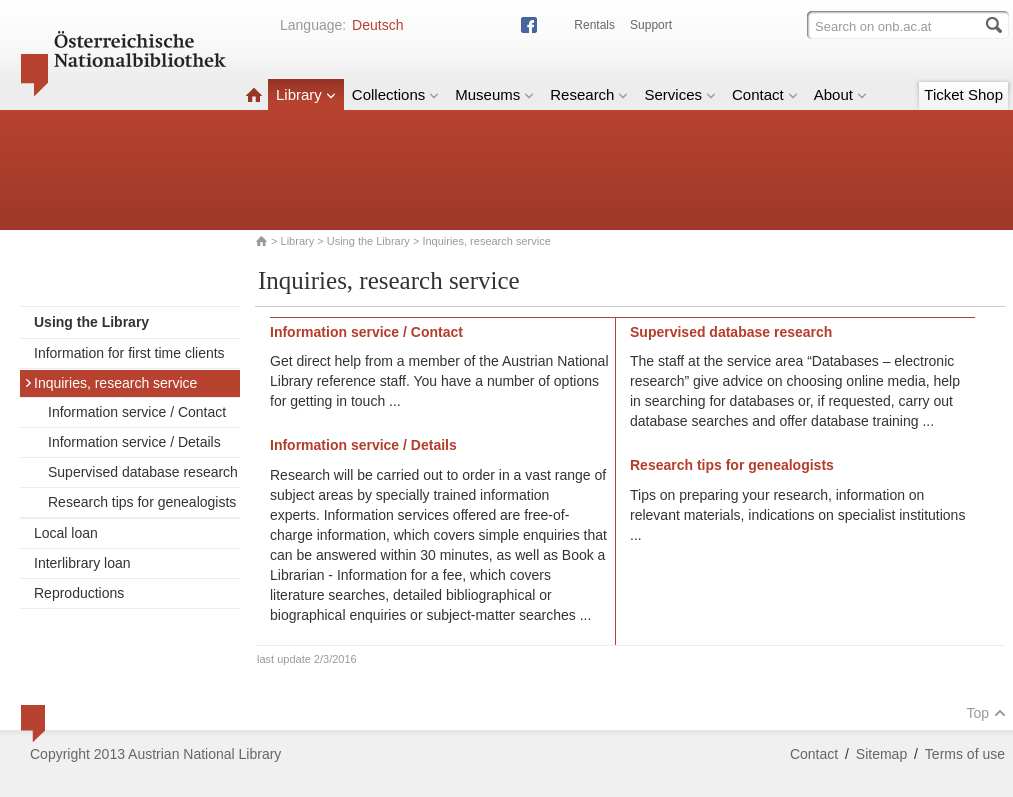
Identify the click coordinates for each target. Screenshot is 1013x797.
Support (651, 25)
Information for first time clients (129, 353)
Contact (765, 94)
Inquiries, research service (110, 383)
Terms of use (965, 754)
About (840, 94)
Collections (395, 94)
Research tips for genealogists (142, 502)
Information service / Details (134, 442)
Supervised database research (143, 472)
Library (306, 94)
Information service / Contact (137, 412)
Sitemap (881, 754)
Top (986, 713)
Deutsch (377, 25)
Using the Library (368, 241)
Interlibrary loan (82, 563)
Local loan (66, 533)
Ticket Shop (963, 94)
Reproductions (79, 593)
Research (589, 94)
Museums (494, 94)
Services (680, 94)
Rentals (594, 25)
